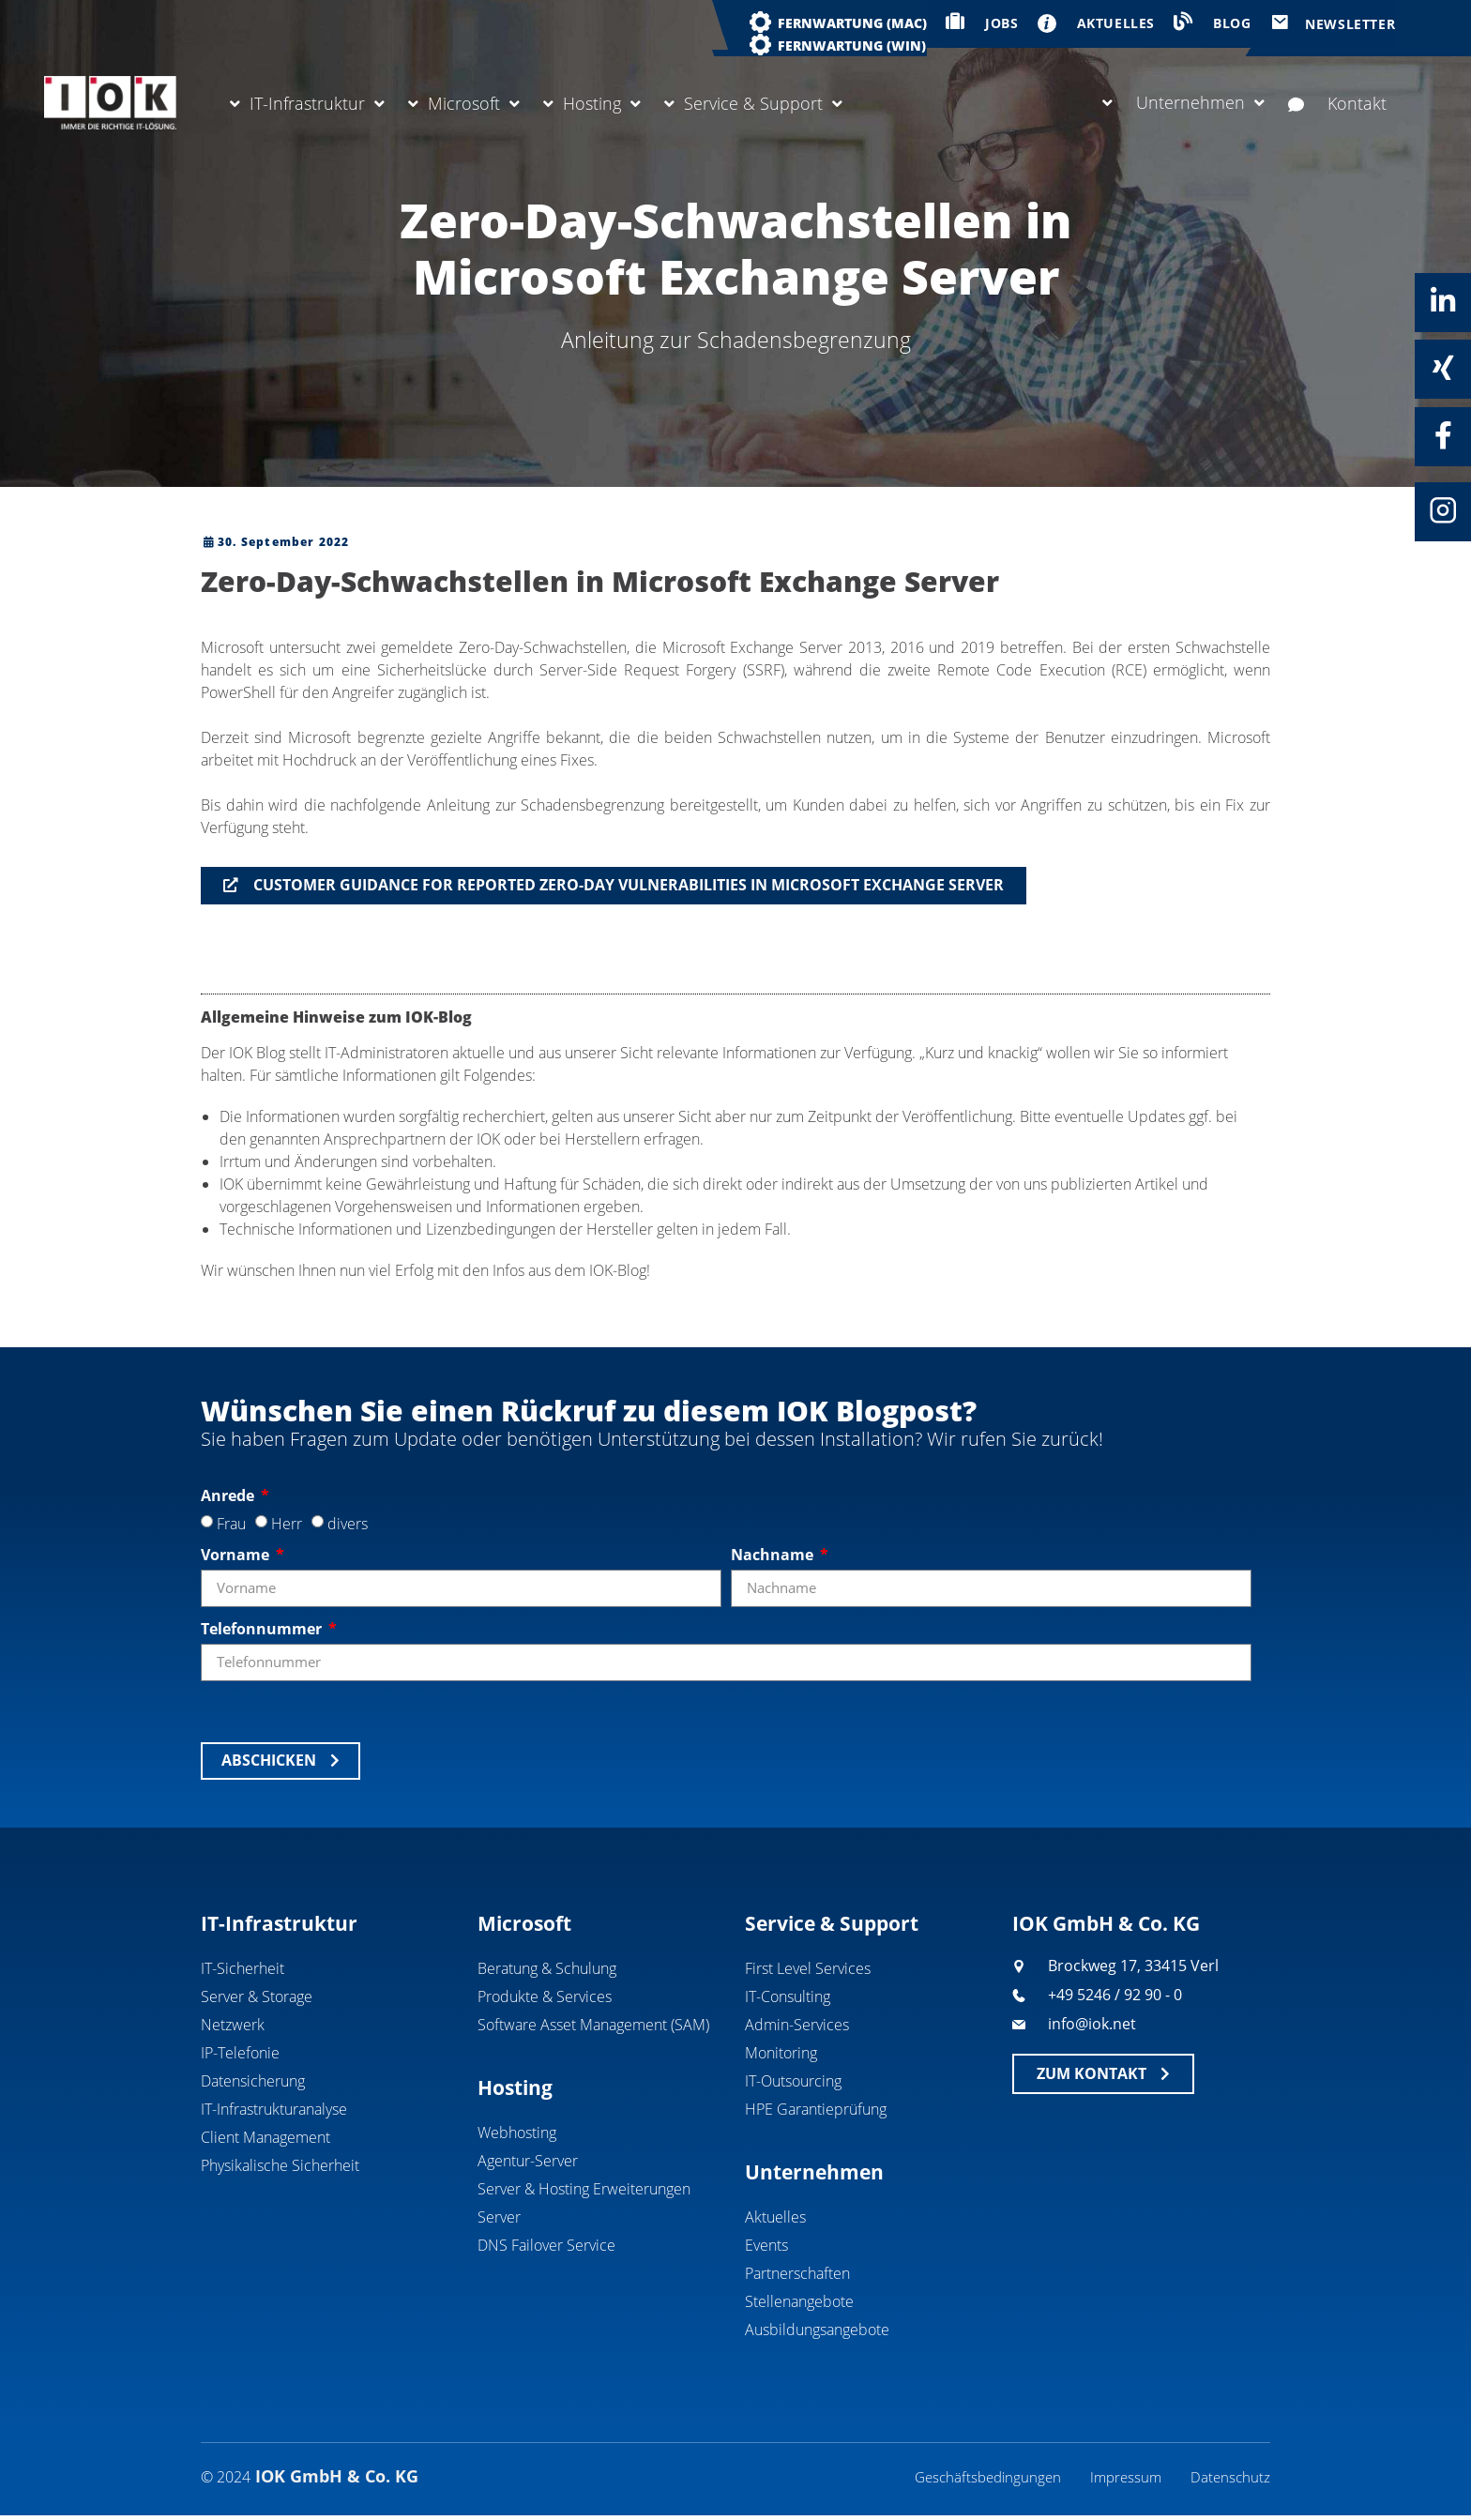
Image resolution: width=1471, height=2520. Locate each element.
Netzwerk (233, 2025)
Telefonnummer (263, 1628)
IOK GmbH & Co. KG (1106, 1923)
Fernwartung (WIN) (852, 45)
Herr (286, 1523)
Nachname (774, 1554)
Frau (231, 1523)
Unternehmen (1183, 102)
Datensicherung (253, 2082)
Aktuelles (775, 2218)
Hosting (592, 103)
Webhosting (517, 2133)
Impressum (1122, 2479)
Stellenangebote (799, 2302)
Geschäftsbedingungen (980, 2479)
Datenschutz (1229, 2479)
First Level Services (808, 1969)
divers (347, 1523)
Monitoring (781, 2053)
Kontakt (1337, 103)
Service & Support (753, 103)
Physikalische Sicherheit (280, 2166)
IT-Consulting (787, 1997)
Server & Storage (256, 1997)
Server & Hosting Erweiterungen (584, 2189)
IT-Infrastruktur (307, 103)
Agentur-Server (528, 2161)
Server (499, 2218)
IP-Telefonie (240, 2053)
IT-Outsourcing (793, 2082)
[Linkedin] (1443, 301)
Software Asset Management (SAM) (593, 2025)
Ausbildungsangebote (817, 2330)
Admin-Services (797, 2025)
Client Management (265, 2138)
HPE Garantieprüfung (816, 2110)
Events (766, 2246)
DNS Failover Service (546, 2246)
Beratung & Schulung (547, 1969)
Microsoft (464, 103)
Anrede (229, 1495)
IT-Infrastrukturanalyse (274, 2110)
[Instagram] (1443, 510)
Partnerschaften (797, 2274)
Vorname (237, 1554)
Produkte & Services (545, 1997)
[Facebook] (1443, 435)
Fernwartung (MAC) (852, 23)
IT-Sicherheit (242, 1969)
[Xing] (1443, 368)
